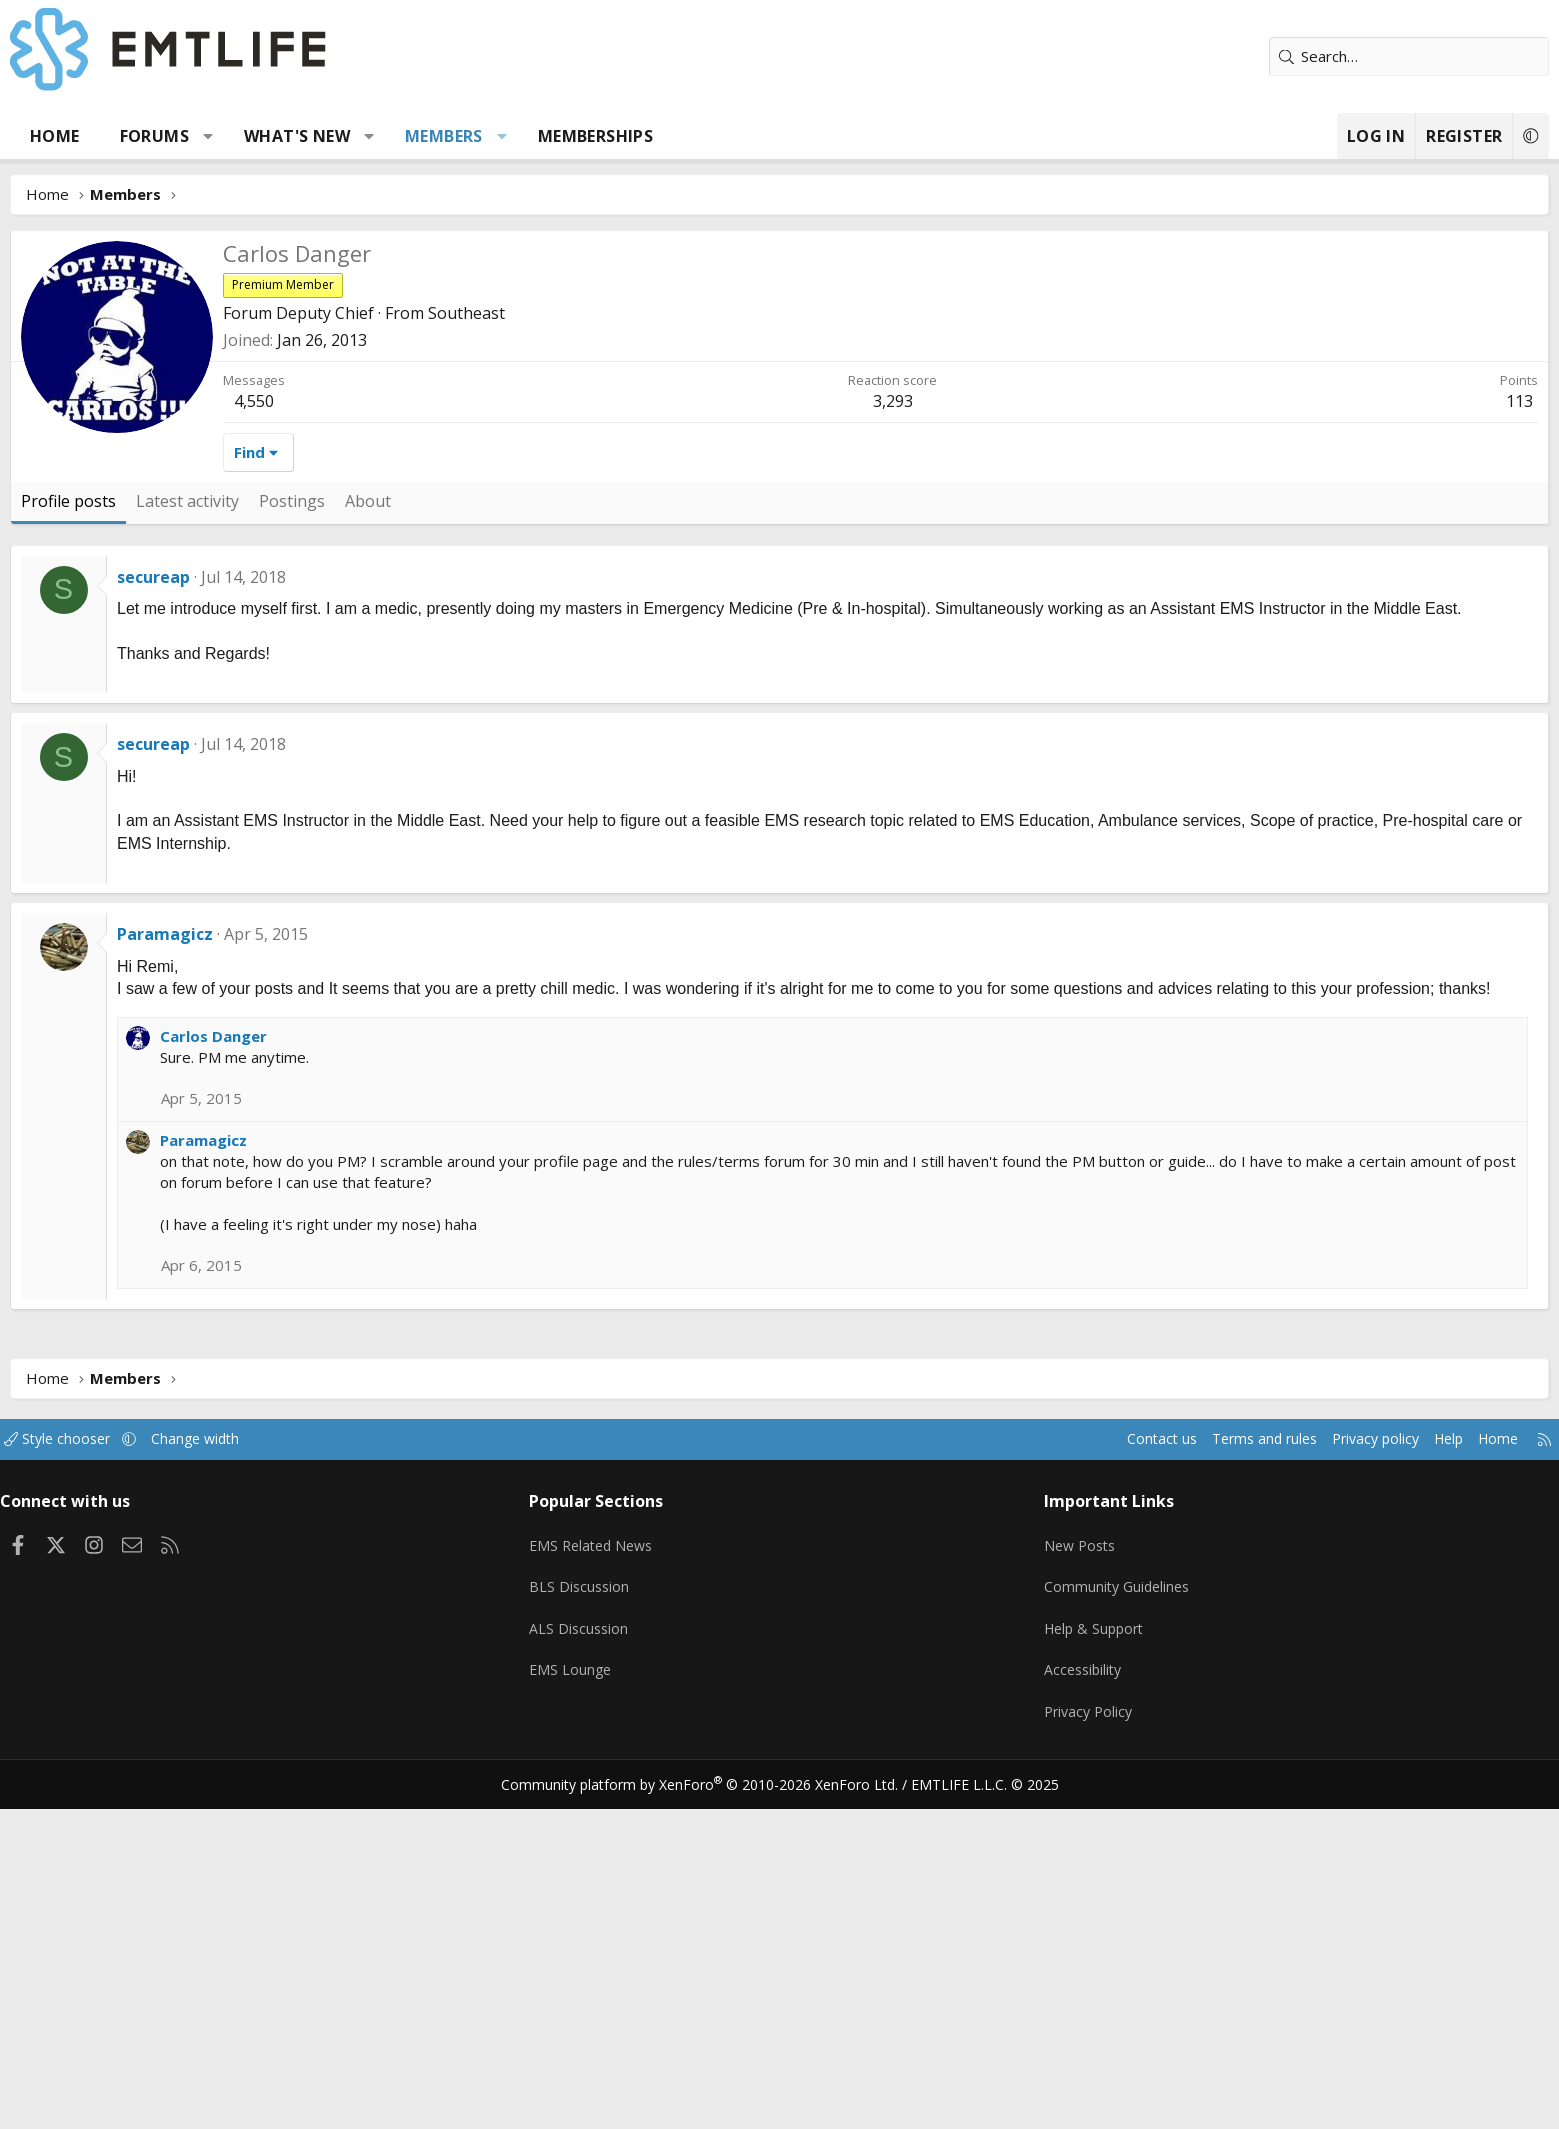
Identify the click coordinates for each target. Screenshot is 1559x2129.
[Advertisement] (780, 380)
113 (1384, 701)
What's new (432, 136)
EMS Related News (646, 1883)
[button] (342, 136)
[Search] (1275, 56)
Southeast (601, 613)
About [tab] (503, 801)
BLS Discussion (631, 1922)
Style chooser (212, 1784)
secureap (288, 877)
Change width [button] (355, 1784)
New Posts (1034, 1883)
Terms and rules (1096, 1784)
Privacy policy (1214, 1784)
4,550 (389, 701)
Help (1293, 1784)
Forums (288, 136)
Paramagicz (300, 1257)
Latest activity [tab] (322, 801)
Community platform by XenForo (711, 2105)
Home (190, 136)
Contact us (987, 1784)
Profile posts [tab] (203, 801)
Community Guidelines (1072, 1922)
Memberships (729, 136)
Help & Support (1049, 1961)
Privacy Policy (1043, 2039)
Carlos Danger (348, 1381)
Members (579, 136)
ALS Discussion (631, 1961)
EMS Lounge (622, 2000)
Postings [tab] (427, 801)
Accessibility (1037, 2000)
